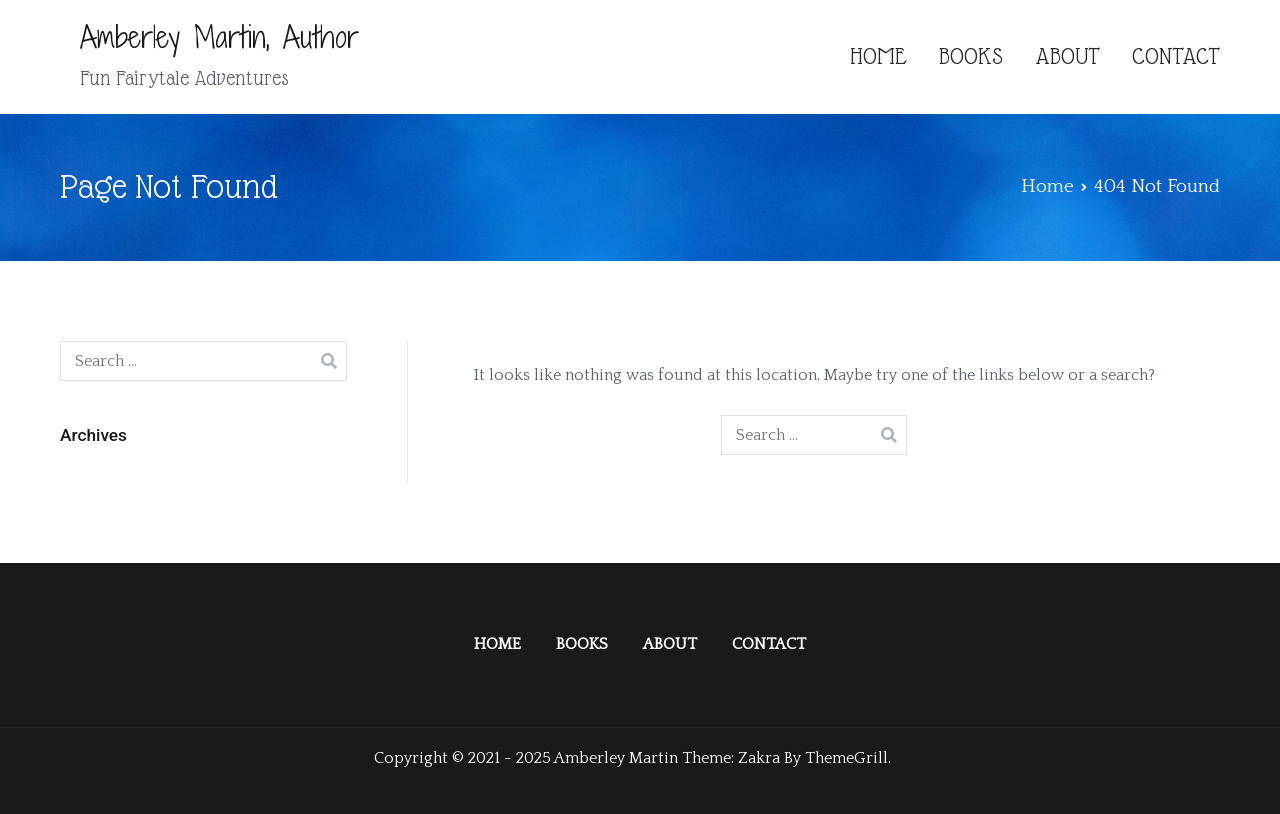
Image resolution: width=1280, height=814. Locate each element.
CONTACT (1176, 56)
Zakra (759, 758)
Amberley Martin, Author (219, 37)
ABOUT (1067, 56)
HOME (878, 56)
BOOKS (971, 56)
